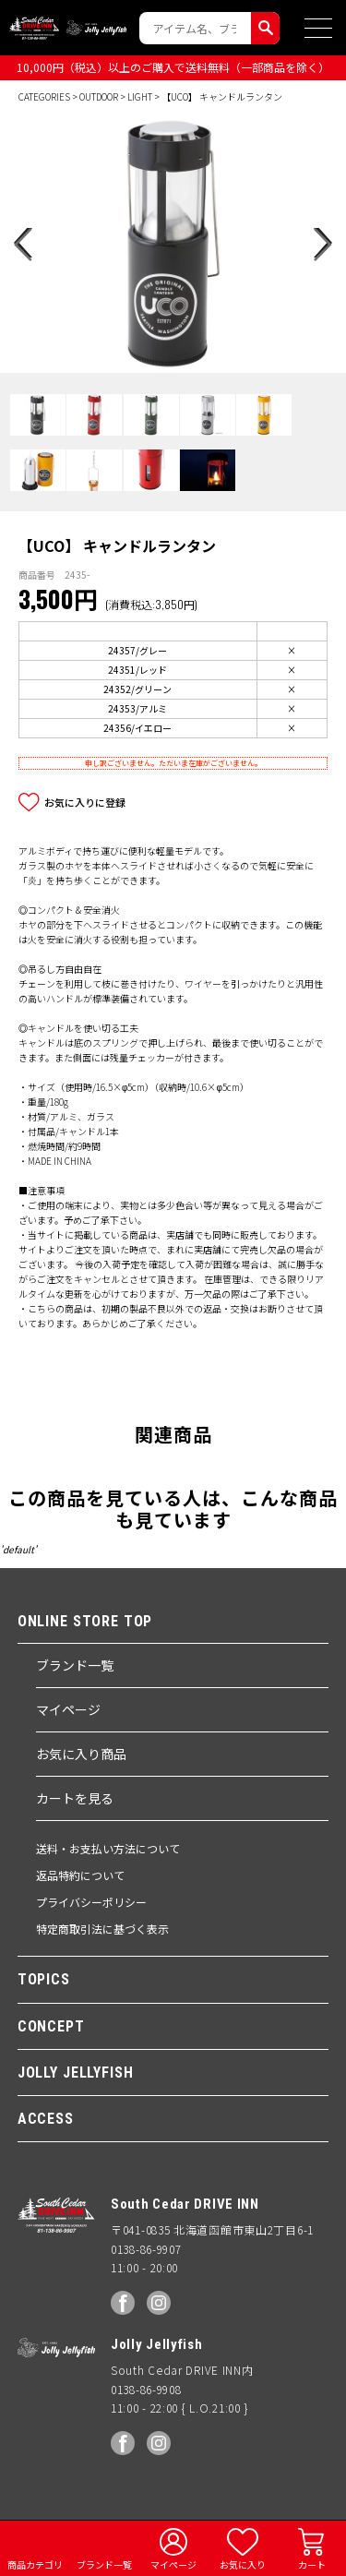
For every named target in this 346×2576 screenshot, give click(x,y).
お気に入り (243, 2564)
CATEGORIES (44, 96)
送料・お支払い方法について (108, 1848)
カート (312, 2564)
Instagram (159, 2303)
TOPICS (44, 1979)
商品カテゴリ (35, 2564)
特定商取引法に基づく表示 (102, 1928)
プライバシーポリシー (91, 1902)
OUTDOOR (98, 96)
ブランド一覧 (74, 1665)
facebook (123, 2303)
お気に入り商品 (81, 1753)
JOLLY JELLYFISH (76, 2072)
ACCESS (46, 2118)
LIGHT (139, 96)
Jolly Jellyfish (97, 27)
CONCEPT (51, 2026)
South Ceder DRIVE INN (34, 27)
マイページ (68, 1709)
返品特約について (80, 1875)
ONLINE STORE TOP (85, 1621)
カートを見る (74, 1798)
